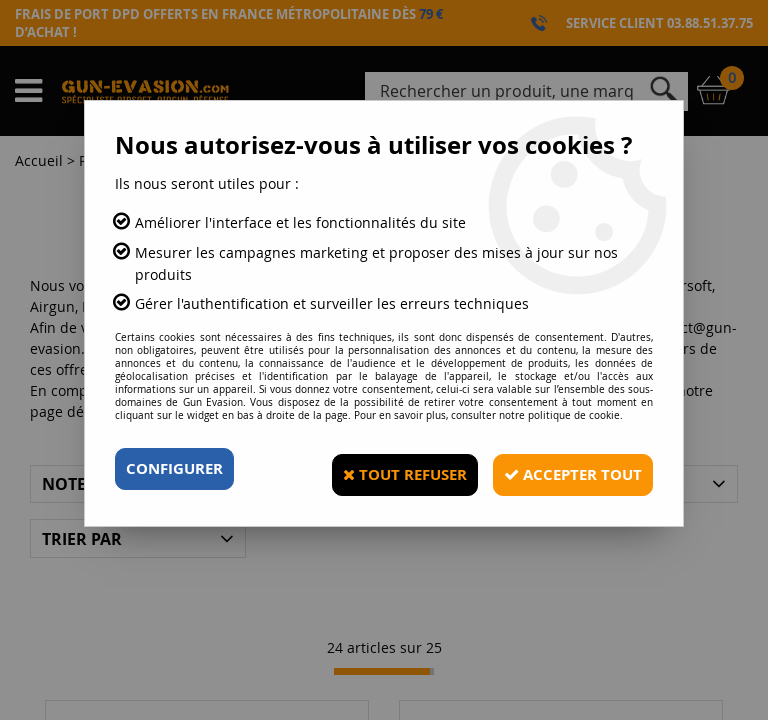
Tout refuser (382, 469)
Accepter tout (564, 469)
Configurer (178, 469)
